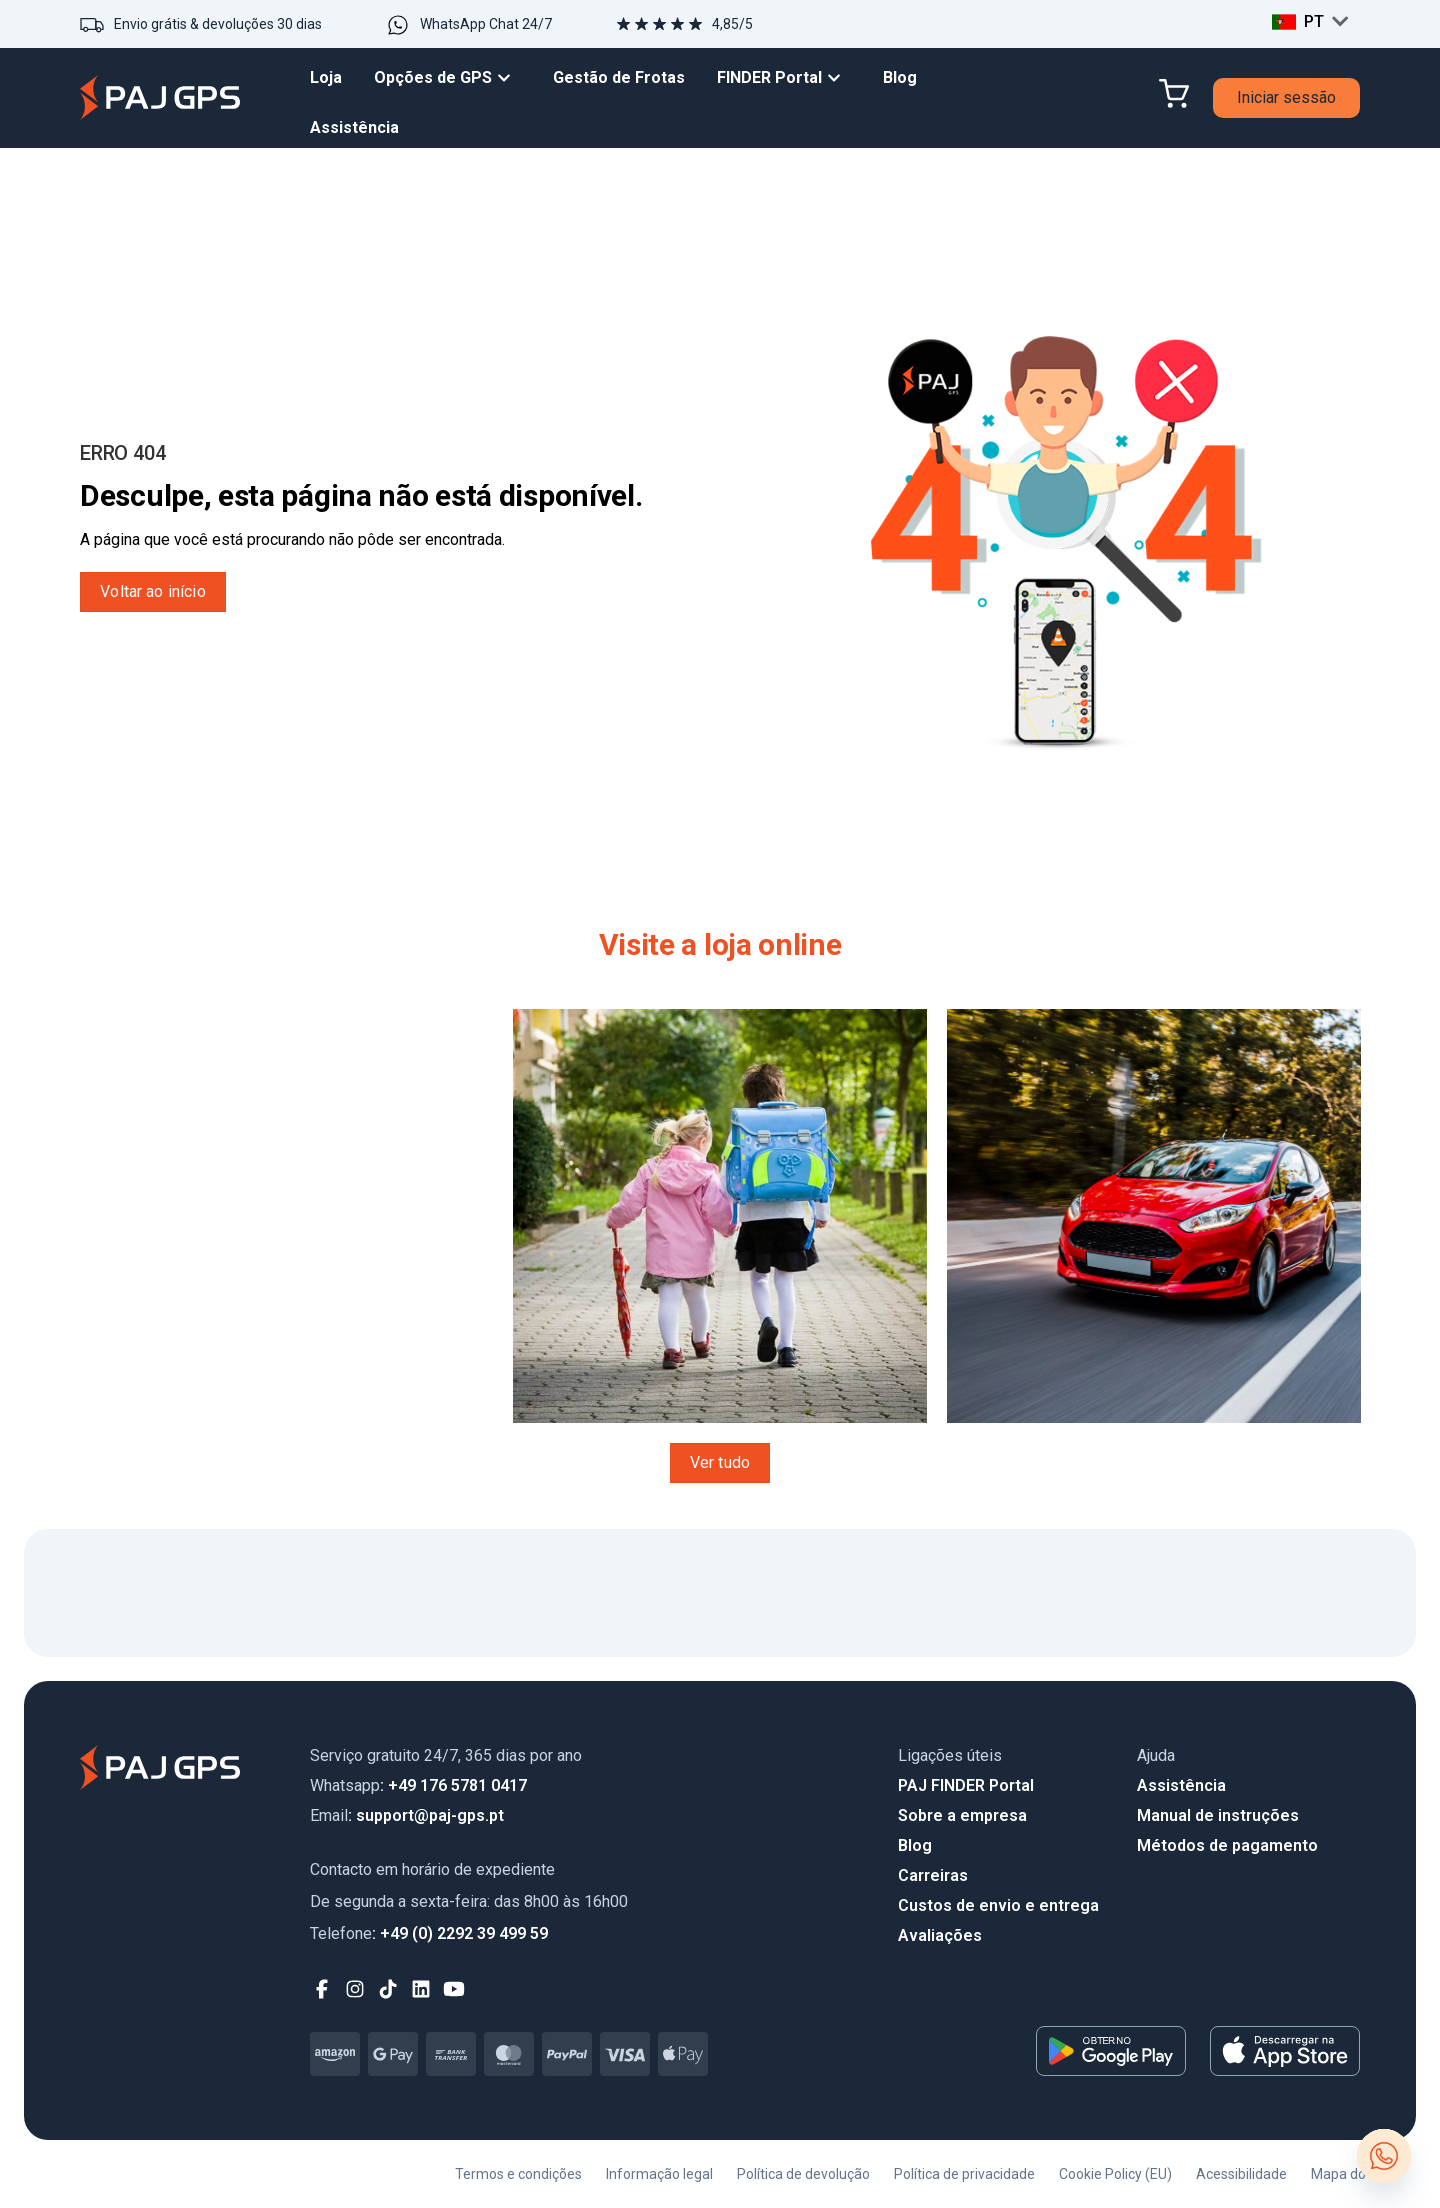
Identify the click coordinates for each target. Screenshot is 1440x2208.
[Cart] (1174, 94)
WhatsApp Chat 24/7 (486, 24)
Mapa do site (1351, 2174)
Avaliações (940, 1935)
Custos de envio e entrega (998, 1905)
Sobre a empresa (962, 1815)
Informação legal (659, 2174)
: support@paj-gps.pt (407, 1815)
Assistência (1181, 1785)
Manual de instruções (1218, 1815)
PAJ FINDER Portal (966, 1785)
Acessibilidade (1241, 2174)
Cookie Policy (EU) (1115, 2174)
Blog (915, 1845)
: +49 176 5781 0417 (418, 1785)
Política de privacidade (964, 2174)
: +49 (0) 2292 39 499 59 (429, 1933)
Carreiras (933, 1875)
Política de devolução (803, 2174)
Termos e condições (518, 2174)
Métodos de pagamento (1227, 1845)
